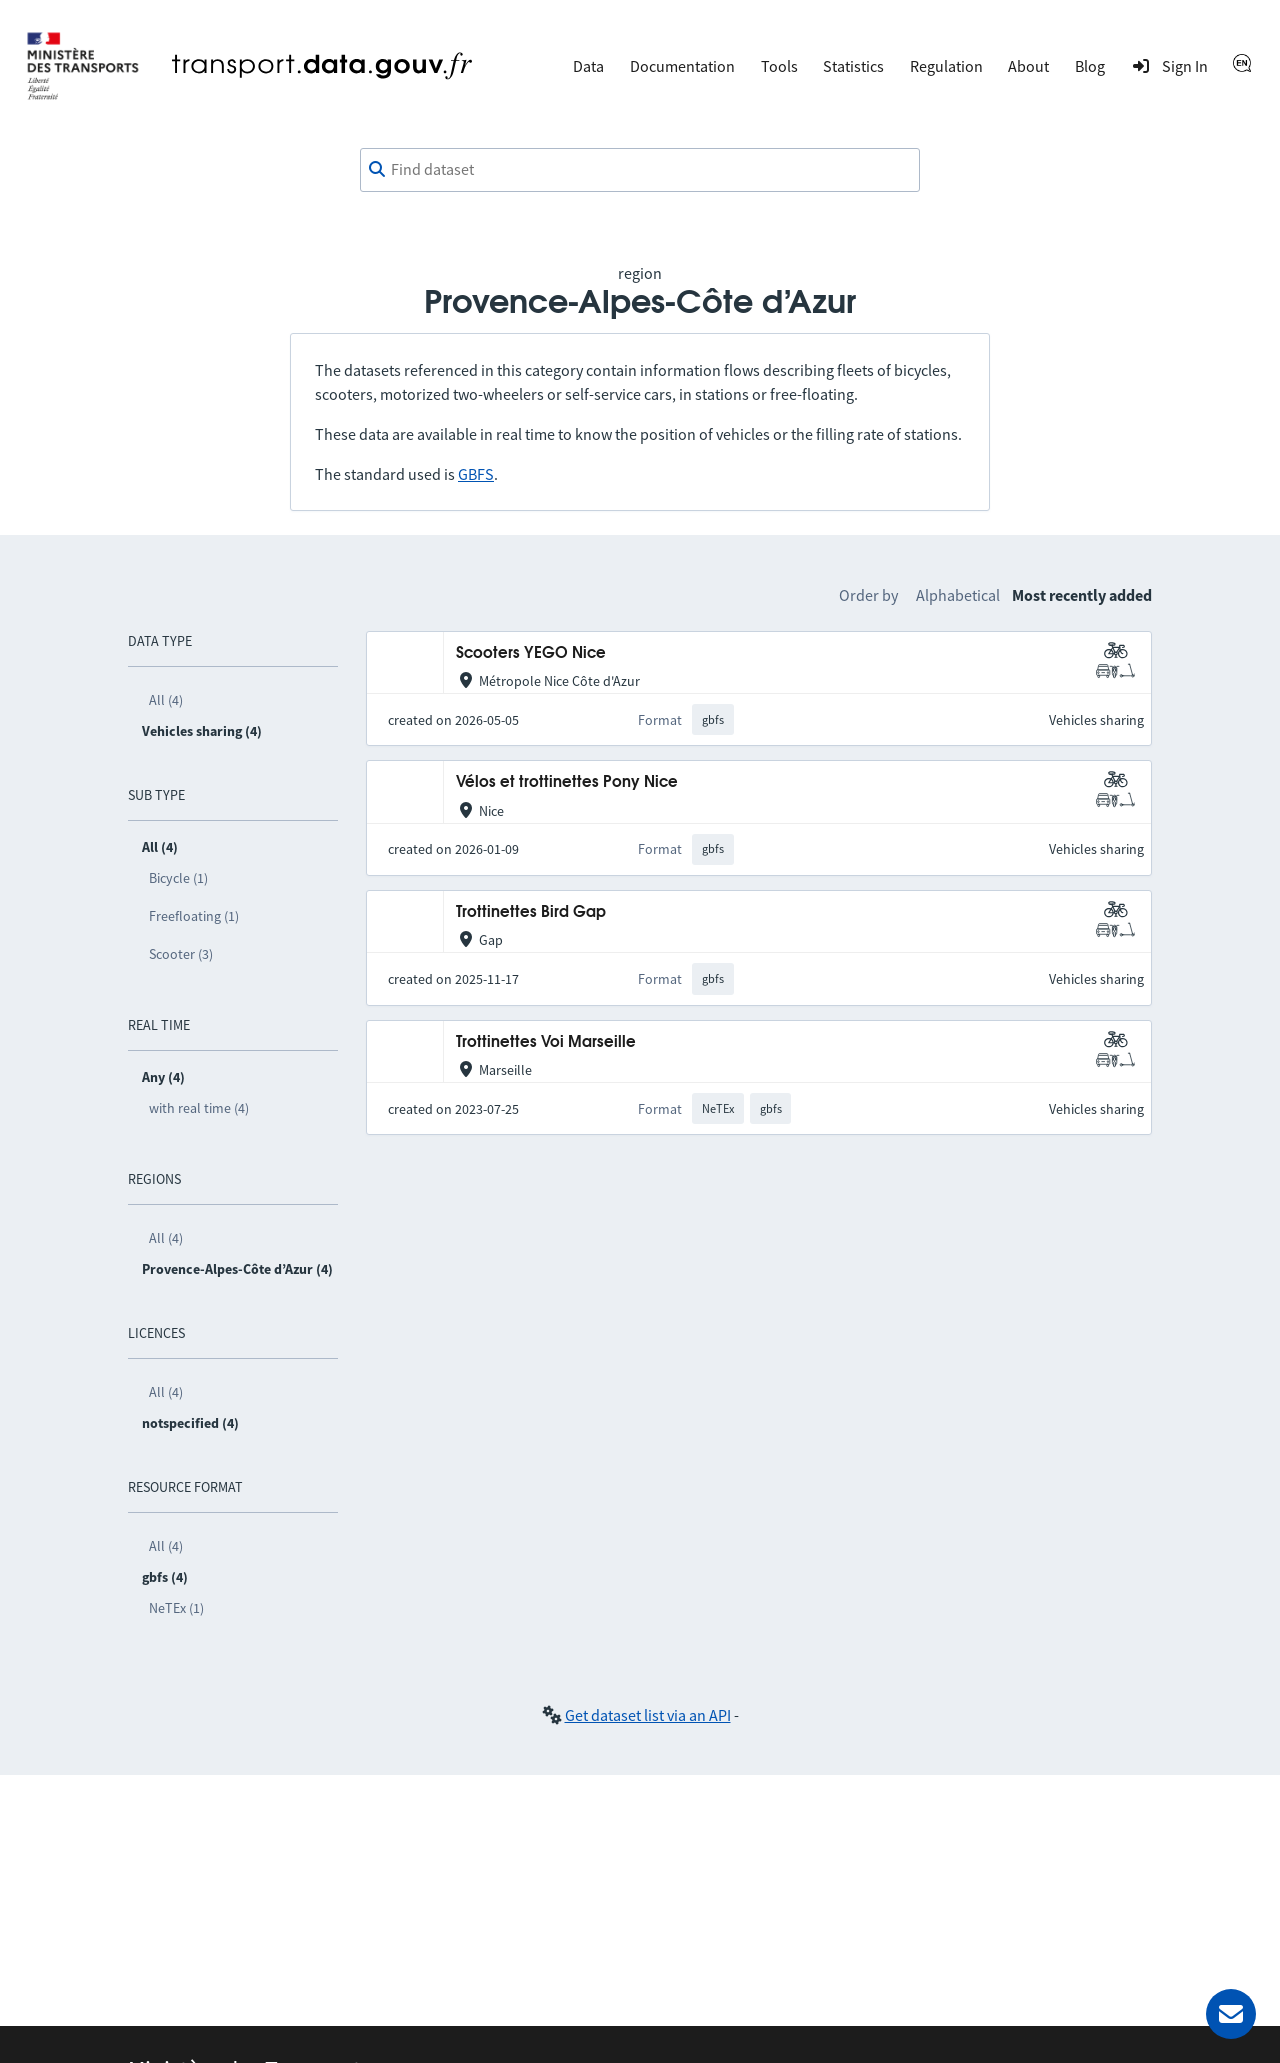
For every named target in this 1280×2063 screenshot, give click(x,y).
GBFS (476, 474)
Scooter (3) (181, 954)
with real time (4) (199, 1108)
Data (588, 66)
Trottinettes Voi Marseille (546, 1042)
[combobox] (640, 170)
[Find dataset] (640, 170)
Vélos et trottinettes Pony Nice (567, 782)
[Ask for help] (1231, 2014)
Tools (779, 66)
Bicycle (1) (178, 878)
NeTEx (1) (176, 1608)
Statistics (853, 66)
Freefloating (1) (194, 916)
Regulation (946, 66)
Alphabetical (958, 595)
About (1028, 66)
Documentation (682, 66)
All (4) (166, 700)
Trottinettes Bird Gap (531, 912)
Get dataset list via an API (648, 1715)
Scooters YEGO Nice (531, 653)
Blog (1090, 66)
